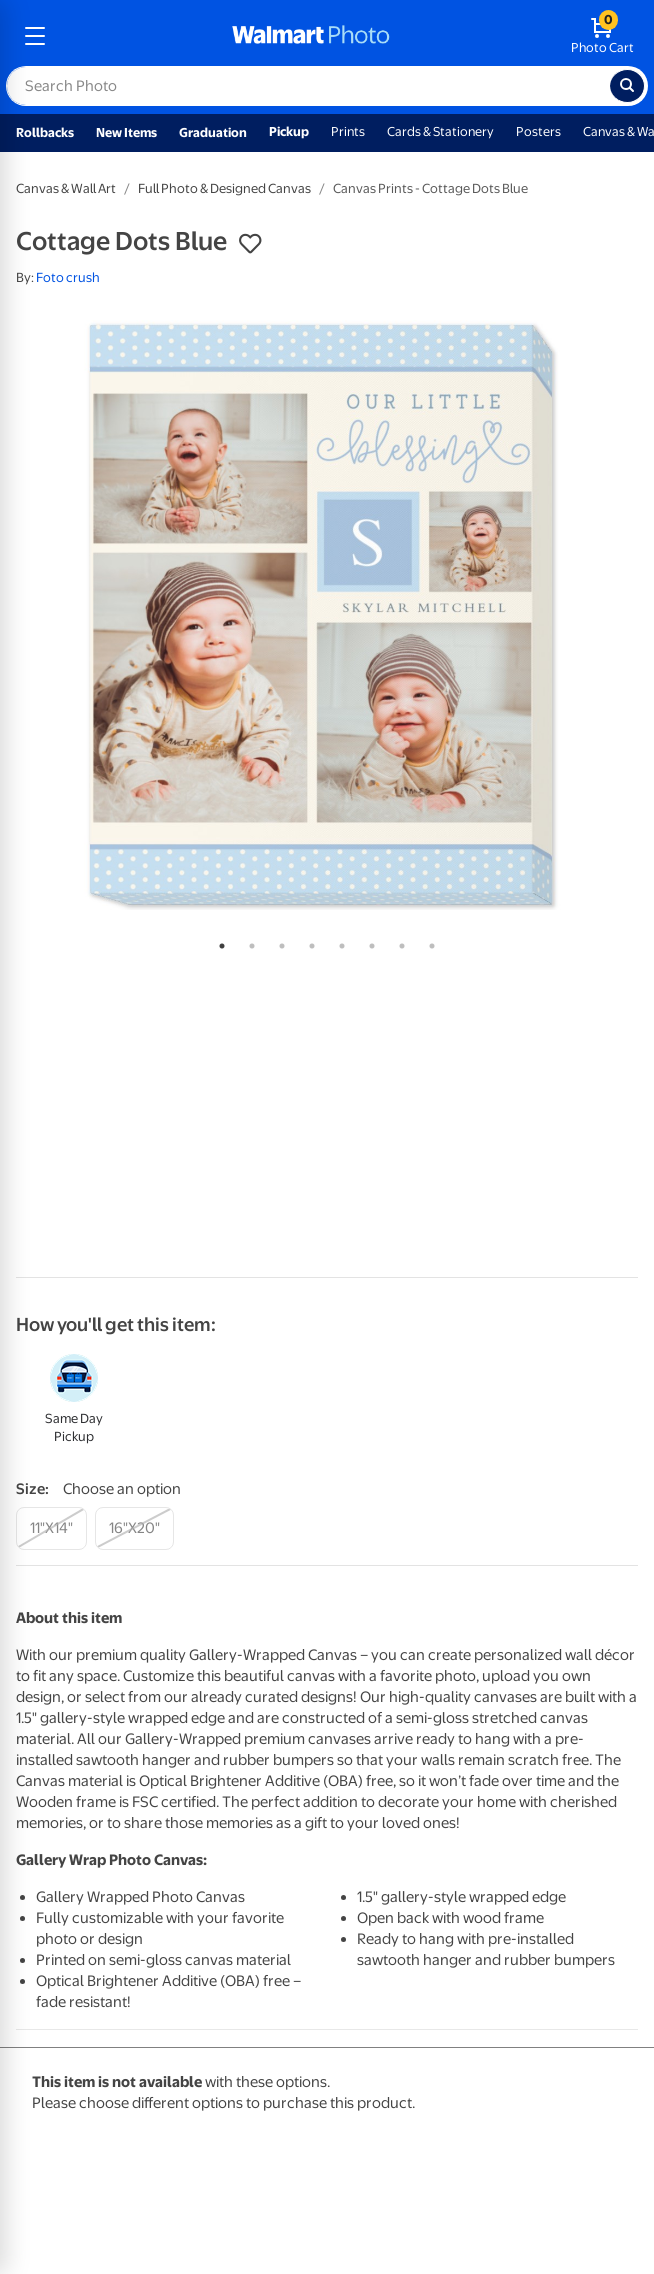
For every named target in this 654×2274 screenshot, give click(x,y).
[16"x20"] (134, 1528)
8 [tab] (428, 942)
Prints (348, 131)
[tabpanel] (327, 615)
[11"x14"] (51, 1528)
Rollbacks (45, 132)
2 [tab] (248, 942)
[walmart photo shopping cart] (602, 36)
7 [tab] (398, 942)
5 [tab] (338, 942)
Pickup (289, 131)
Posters (538, 131)
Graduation (213, 132)
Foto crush (68, 277)
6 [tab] (368, 942)
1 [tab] (218, 942)
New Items (126, 132)
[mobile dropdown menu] (35, 36)
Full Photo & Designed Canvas (224, 188)
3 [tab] (278, 942)
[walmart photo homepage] (311, 36)
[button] (250, 244)
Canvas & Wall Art (66, 188)
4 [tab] (308, 942)
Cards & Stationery (440, 131)
